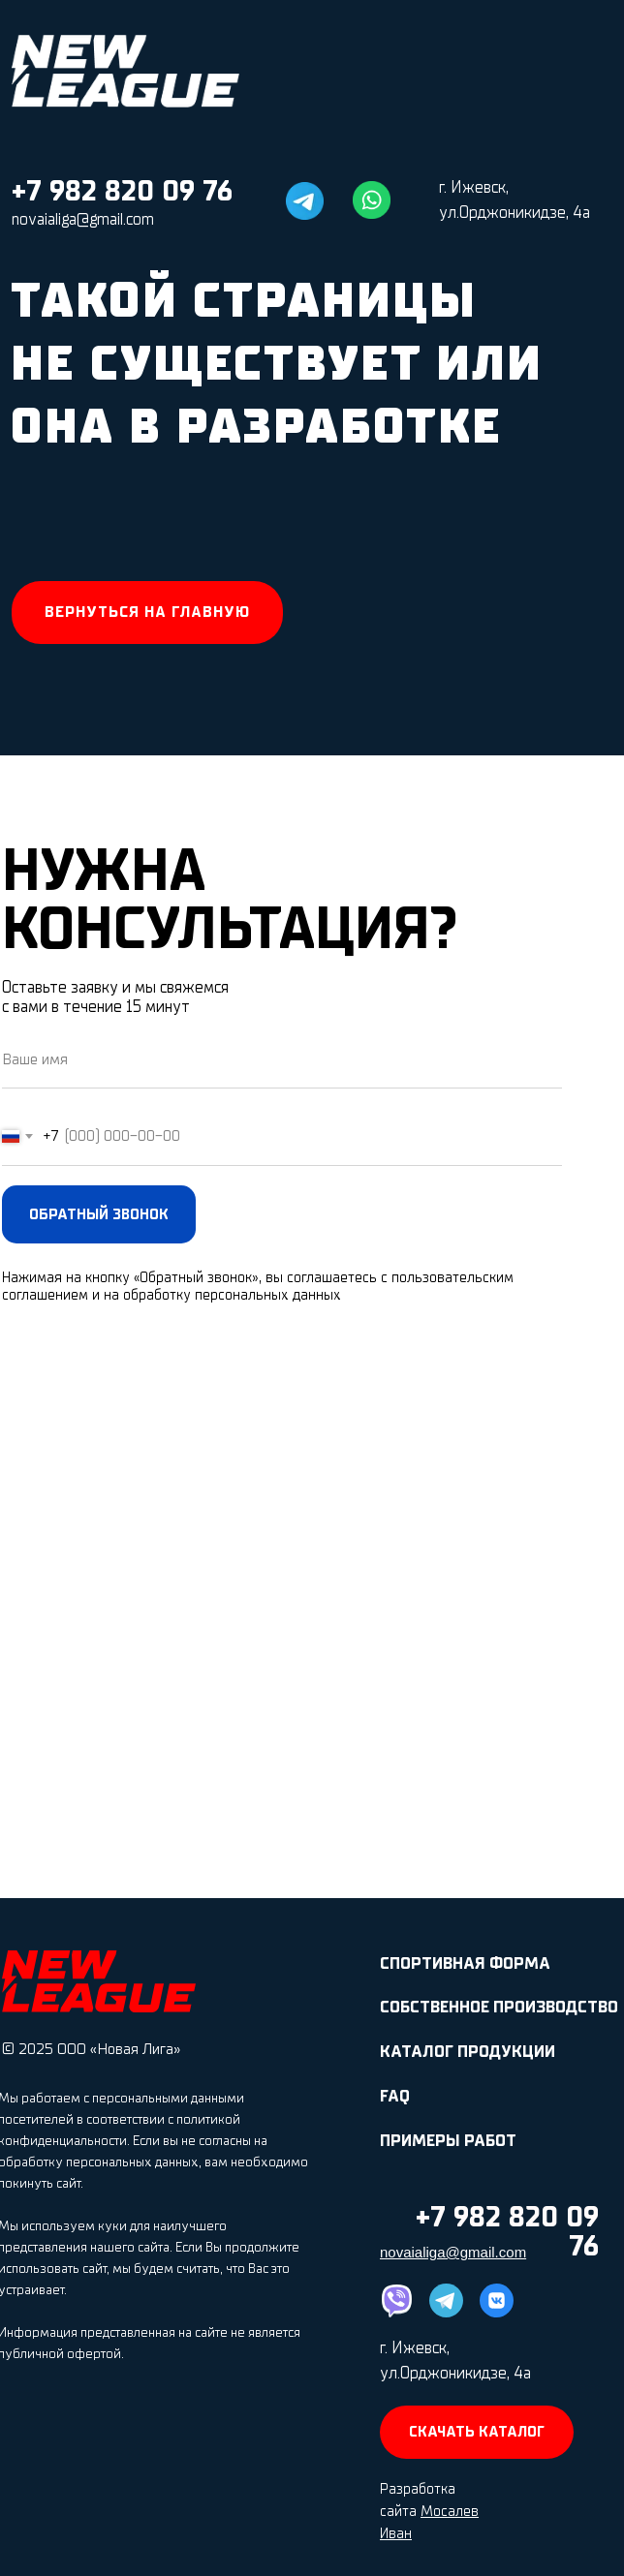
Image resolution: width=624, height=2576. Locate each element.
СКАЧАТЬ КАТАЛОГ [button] (477, 2431)
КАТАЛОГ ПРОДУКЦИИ (467, 2051)
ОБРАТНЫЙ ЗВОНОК (99, 1214)
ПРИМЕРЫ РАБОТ (448, 2140)
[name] (282, 1059)
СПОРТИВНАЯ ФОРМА (465, 1963)
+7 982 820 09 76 (122, 191)
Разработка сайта (429, 2511)
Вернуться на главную (147, 612)
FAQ (395, 2096)
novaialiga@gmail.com (83, 219)
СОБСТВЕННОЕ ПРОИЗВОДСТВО (499, 2007)
